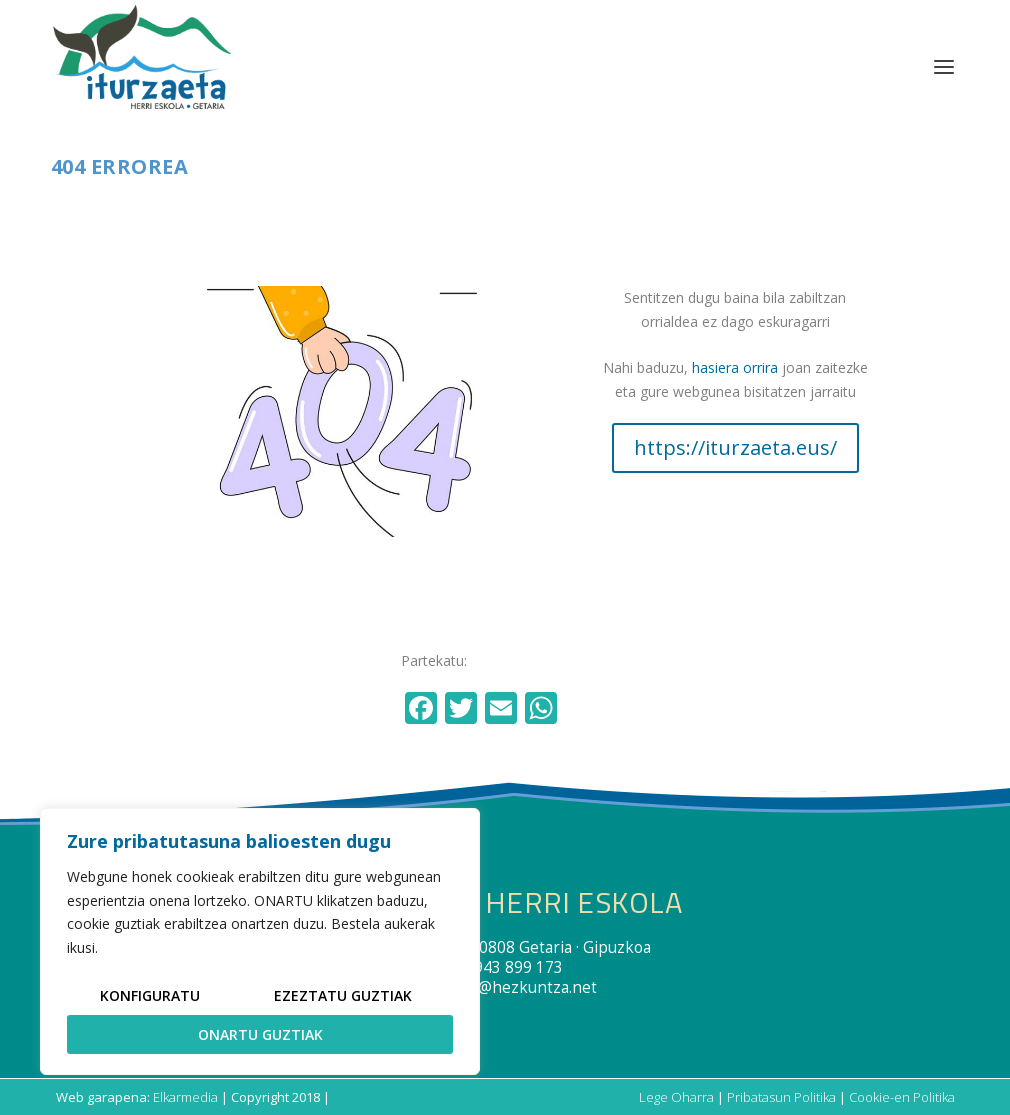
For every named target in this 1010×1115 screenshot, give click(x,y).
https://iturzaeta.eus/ (735, 447)
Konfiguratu (150, 995)
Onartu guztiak (260, 1034)
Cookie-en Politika (902, 1097)
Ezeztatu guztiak (343, 995)
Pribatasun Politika (781, 1097)
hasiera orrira (735, 367)
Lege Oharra (676, 1097)
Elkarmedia (185, 1097)
